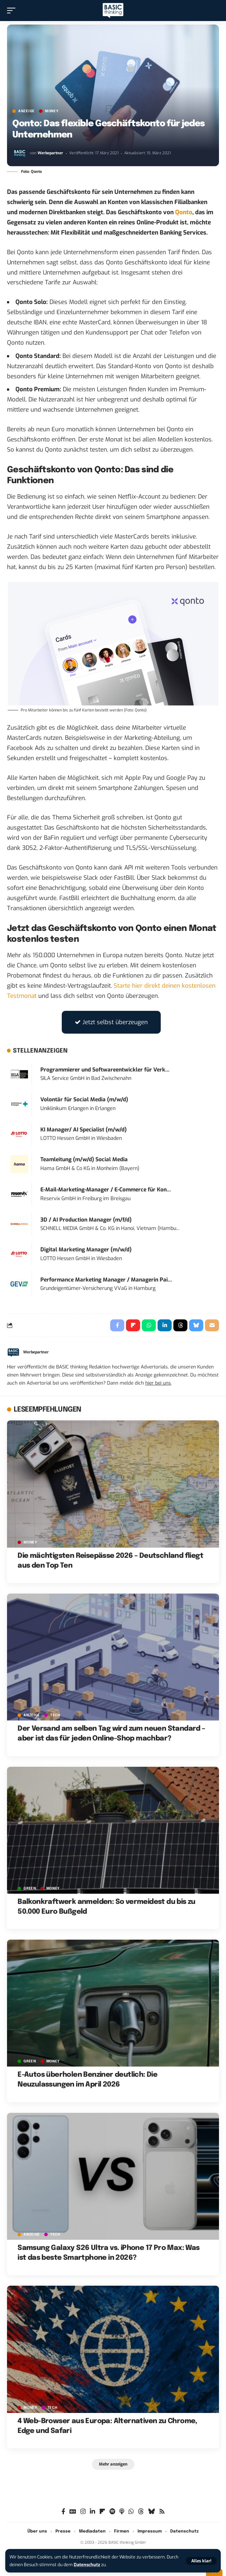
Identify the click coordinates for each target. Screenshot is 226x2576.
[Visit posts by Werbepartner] (19, 153)
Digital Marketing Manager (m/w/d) (86, 1249)
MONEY (52, 111)
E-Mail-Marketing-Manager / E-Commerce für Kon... (105, 1189)
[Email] (212, 1325)
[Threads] (141, 2512)
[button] (201, 2561)
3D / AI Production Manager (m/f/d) (86, 1219)
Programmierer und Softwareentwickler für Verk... (105, 1069)
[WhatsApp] (131, 2512)
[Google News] (73, 2512)
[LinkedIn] (92, 2512)
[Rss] (162, 2512)
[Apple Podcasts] (122, 2512)
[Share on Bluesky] (196, 1325)
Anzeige (26, 111)
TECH (55, 1715)
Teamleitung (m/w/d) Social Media (84, 1159)
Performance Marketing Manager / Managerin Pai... (106, 1279)
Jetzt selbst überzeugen (111, 1022)
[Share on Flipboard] (133, 1325)
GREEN (30, 1888)
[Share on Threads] (180, 1325)
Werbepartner (50, 153)
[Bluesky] (151, 2512)
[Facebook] (63, 2512)
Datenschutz (87, 2565)
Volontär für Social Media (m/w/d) (84, 1099)
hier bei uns (158, 1383)
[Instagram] (83, 2512)
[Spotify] (112, 2512)
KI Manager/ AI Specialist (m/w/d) (83, 1129)
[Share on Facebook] (117, 1325)
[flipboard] (102, 2512)
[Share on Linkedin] (165, 1325)
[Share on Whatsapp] (149, 1325)
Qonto (183, 212)
